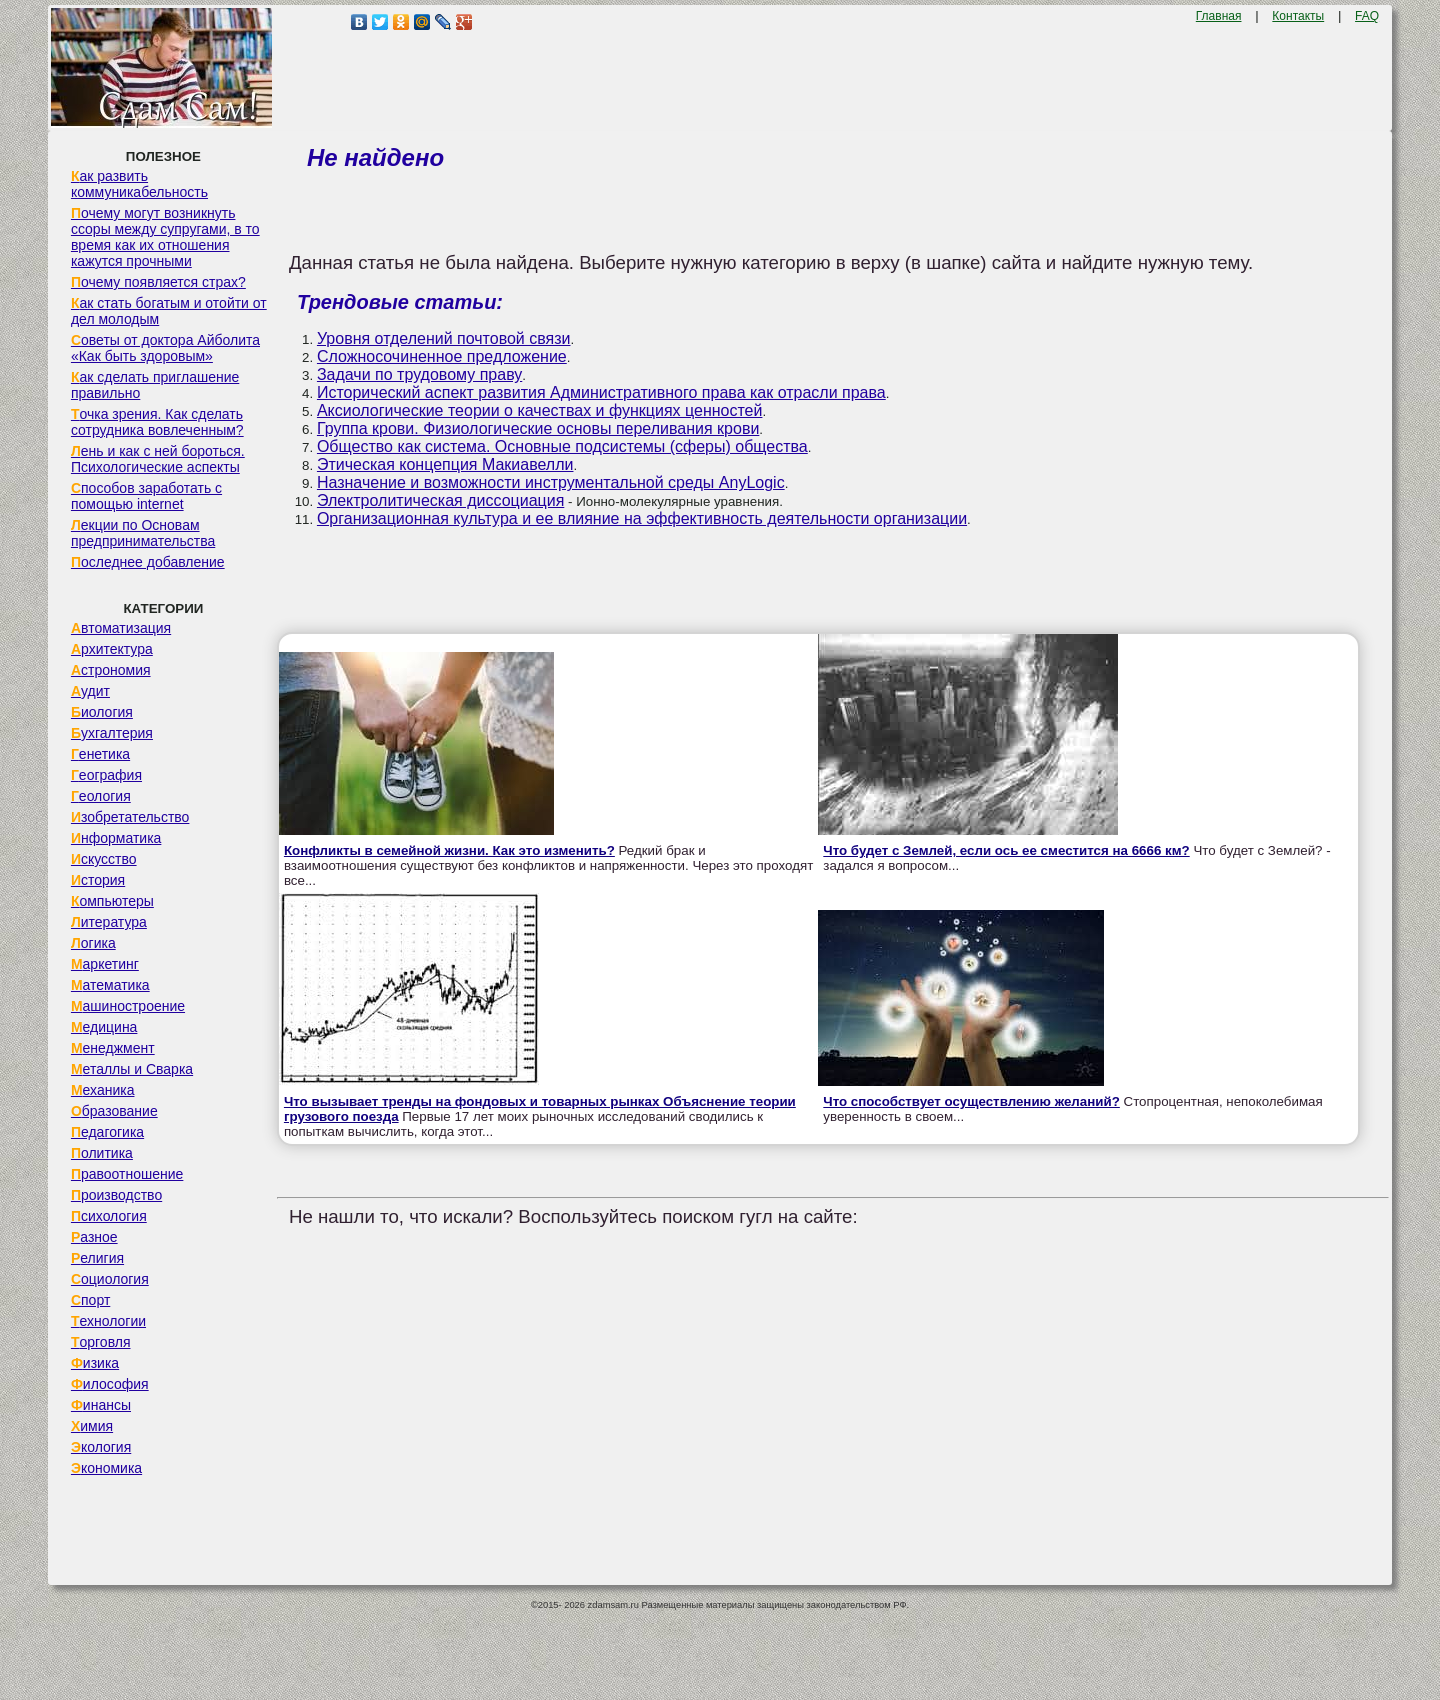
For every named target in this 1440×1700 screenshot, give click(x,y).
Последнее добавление (148, 562)
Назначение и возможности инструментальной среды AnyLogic (551, 482)
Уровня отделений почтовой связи (444, 338)
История (98, 880)
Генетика (100, 754)
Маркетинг (105, 964)
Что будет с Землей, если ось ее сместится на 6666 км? (1006, 850)
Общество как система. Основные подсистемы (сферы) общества (562, 446)
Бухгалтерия (112, 733)
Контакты (1298, 16)
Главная (1219, 16)
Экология (101, 1447)
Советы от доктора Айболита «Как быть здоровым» (165, 348)
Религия (97, 1258)
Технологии (108, 1321)
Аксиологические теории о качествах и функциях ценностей (540, 410)
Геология (101, 796)
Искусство (104, 859)
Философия (110, 1384)
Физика (95, 1363)
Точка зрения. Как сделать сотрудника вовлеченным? (157, 422)
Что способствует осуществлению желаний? (971, 1101)
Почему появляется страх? (158, 282)
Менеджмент (113, 1048)
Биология (102, 712)
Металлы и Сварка (132, 1069)
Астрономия (111, 670)
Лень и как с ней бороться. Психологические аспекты (158, 459)
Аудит (90, 691)
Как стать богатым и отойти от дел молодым (169, 311)
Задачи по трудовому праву (419, 374)
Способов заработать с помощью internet (146, 496)
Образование (114, 1111)
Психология (109, 1216)
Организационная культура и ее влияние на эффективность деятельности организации (642, 518)
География (106, 775)
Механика (103, 1090)
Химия (92, 1426)
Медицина (104, 1027)
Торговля (101, 1342)
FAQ (1367, 16)
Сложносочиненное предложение (442, 356)
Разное (94, 1237)
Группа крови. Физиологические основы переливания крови (538, 428)
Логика (93, 943)
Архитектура (112, 649)
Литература (109, 922)
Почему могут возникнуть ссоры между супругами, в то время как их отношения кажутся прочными (165, 237)
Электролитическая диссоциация (440, 500)
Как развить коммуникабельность (139, 184)
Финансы (101, 1405)
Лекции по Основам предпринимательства (143, 533)
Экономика (106, 1468)
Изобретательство (130, 817)
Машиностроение (128, 1006)
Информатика (116, 838)
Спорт (90, 1300)
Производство (116, 1195)
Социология (110, 1279)
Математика (110, 985)
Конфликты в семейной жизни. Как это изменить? (449, 850)
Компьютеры (112, 901)
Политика (102, 1153)
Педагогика (107, 1132)
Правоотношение (127, 1174)
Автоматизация (121, 628)
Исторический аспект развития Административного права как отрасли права (601, 392)
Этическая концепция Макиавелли (445, 464)
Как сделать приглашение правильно (155, 385)
